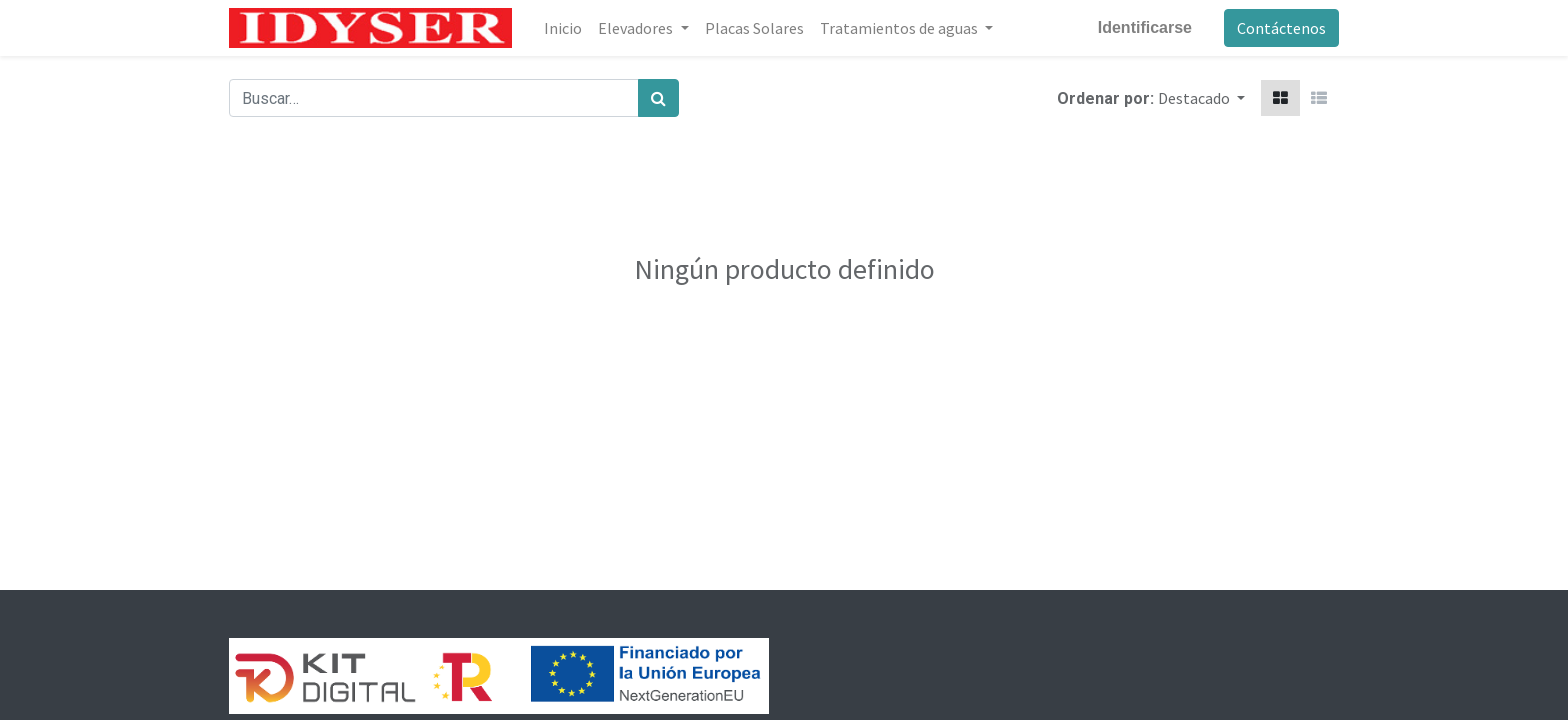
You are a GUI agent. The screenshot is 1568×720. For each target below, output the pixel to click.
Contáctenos (1281, 28)
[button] (1201, 98)
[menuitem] (563, 28)
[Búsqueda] (658, 98)
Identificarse (1145, 27)
